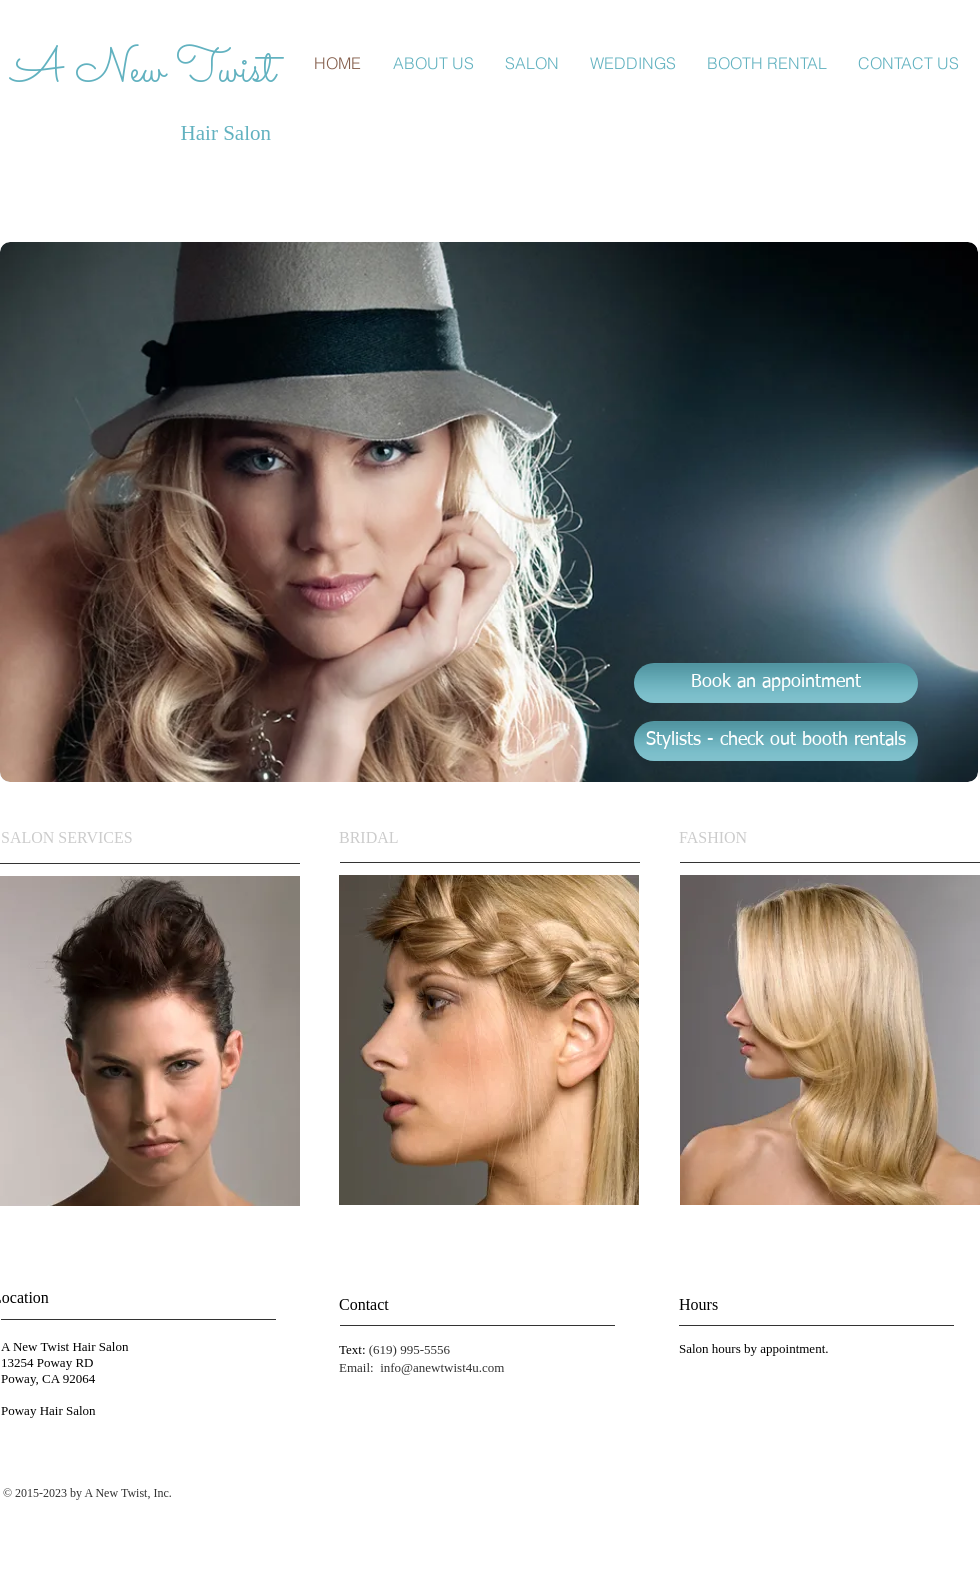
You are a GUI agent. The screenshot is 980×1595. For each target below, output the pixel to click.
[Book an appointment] (776, 683)
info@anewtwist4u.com (442, 1367)
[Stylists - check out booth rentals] (776, 741)
